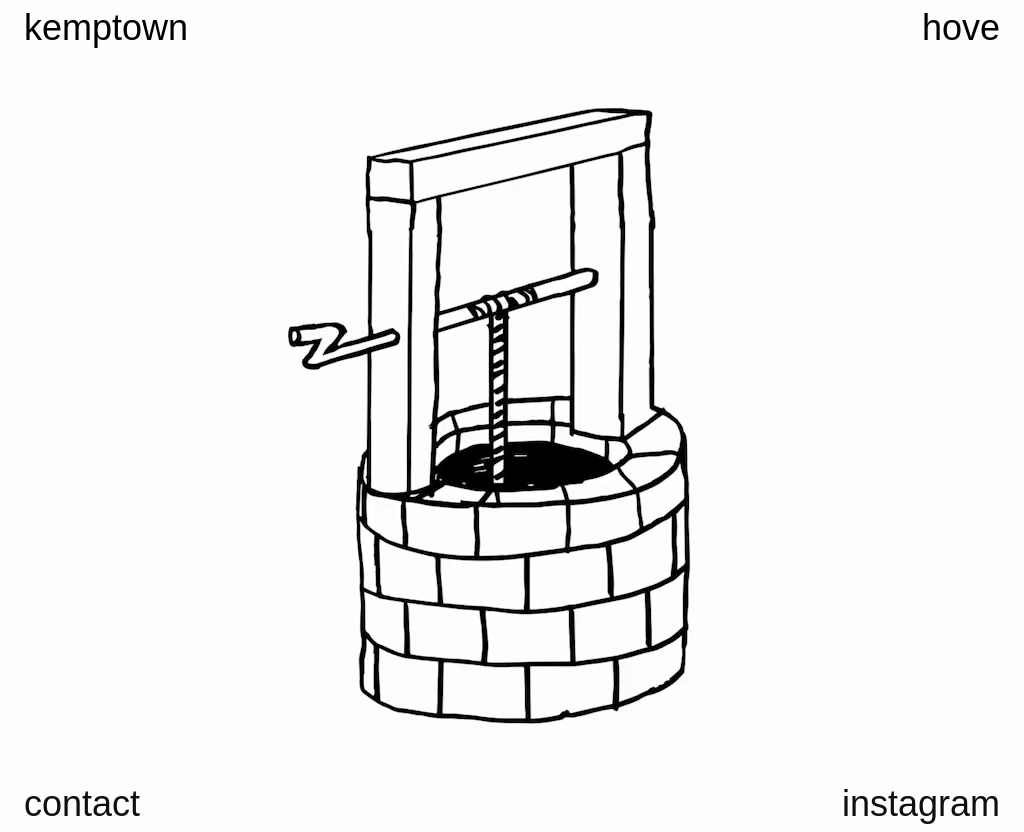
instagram (921, 804)
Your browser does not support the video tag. (512, 416)
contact (82, 804)
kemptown (106, 28)
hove (961, 28)
